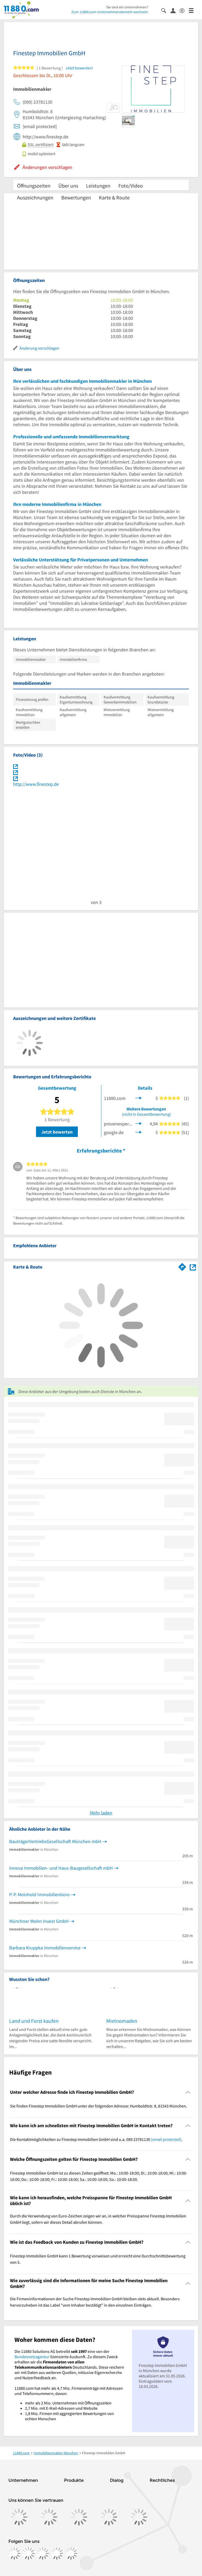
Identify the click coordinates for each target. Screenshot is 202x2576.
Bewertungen (76, 197)
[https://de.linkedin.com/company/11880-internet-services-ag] (57, 2553)
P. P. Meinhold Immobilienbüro (39, 1894)
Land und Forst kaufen (34, 2020)
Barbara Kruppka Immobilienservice (44, 1948)
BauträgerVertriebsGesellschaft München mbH (55, 1841)
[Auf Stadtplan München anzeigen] (193, 1266)
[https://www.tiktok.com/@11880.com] (42, 2553)
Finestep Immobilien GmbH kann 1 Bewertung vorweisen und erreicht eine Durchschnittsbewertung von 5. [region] (97, 2259)
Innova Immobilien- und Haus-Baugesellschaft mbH (61, 1868)
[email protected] (166, 2139)
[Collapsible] (188, 2092)
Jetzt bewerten (57, 1132)
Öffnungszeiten (33, 185)
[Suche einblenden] (165, 10)
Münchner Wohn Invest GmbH (39, 1921)
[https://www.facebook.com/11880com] (14, 2553)
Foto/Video (130, 185)
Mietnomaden (121, 2020)
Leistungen (98, 185)
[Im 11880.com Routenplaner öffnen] (182, 1266)
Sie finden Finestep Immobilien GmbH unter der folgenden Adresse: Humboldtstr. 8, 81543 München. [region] (98, 2106)
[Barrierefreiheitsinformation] (184, 10)
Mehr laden (101, 1813)
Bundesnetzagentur (31, 2356)
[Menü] (193, 10)
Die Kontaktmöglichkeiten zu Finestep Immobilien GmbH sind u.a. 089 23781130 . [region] (96, 2139)
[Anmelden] (175, 10)
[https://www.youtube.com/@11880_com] (71, 2553)
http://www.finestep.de (36, 784)
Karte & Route (114, 197)
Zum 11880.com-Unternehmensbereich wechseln (109, 11)
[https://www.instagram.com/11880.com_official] (28, 2553)
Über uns (68, 185)
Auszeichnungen (35, 197)
